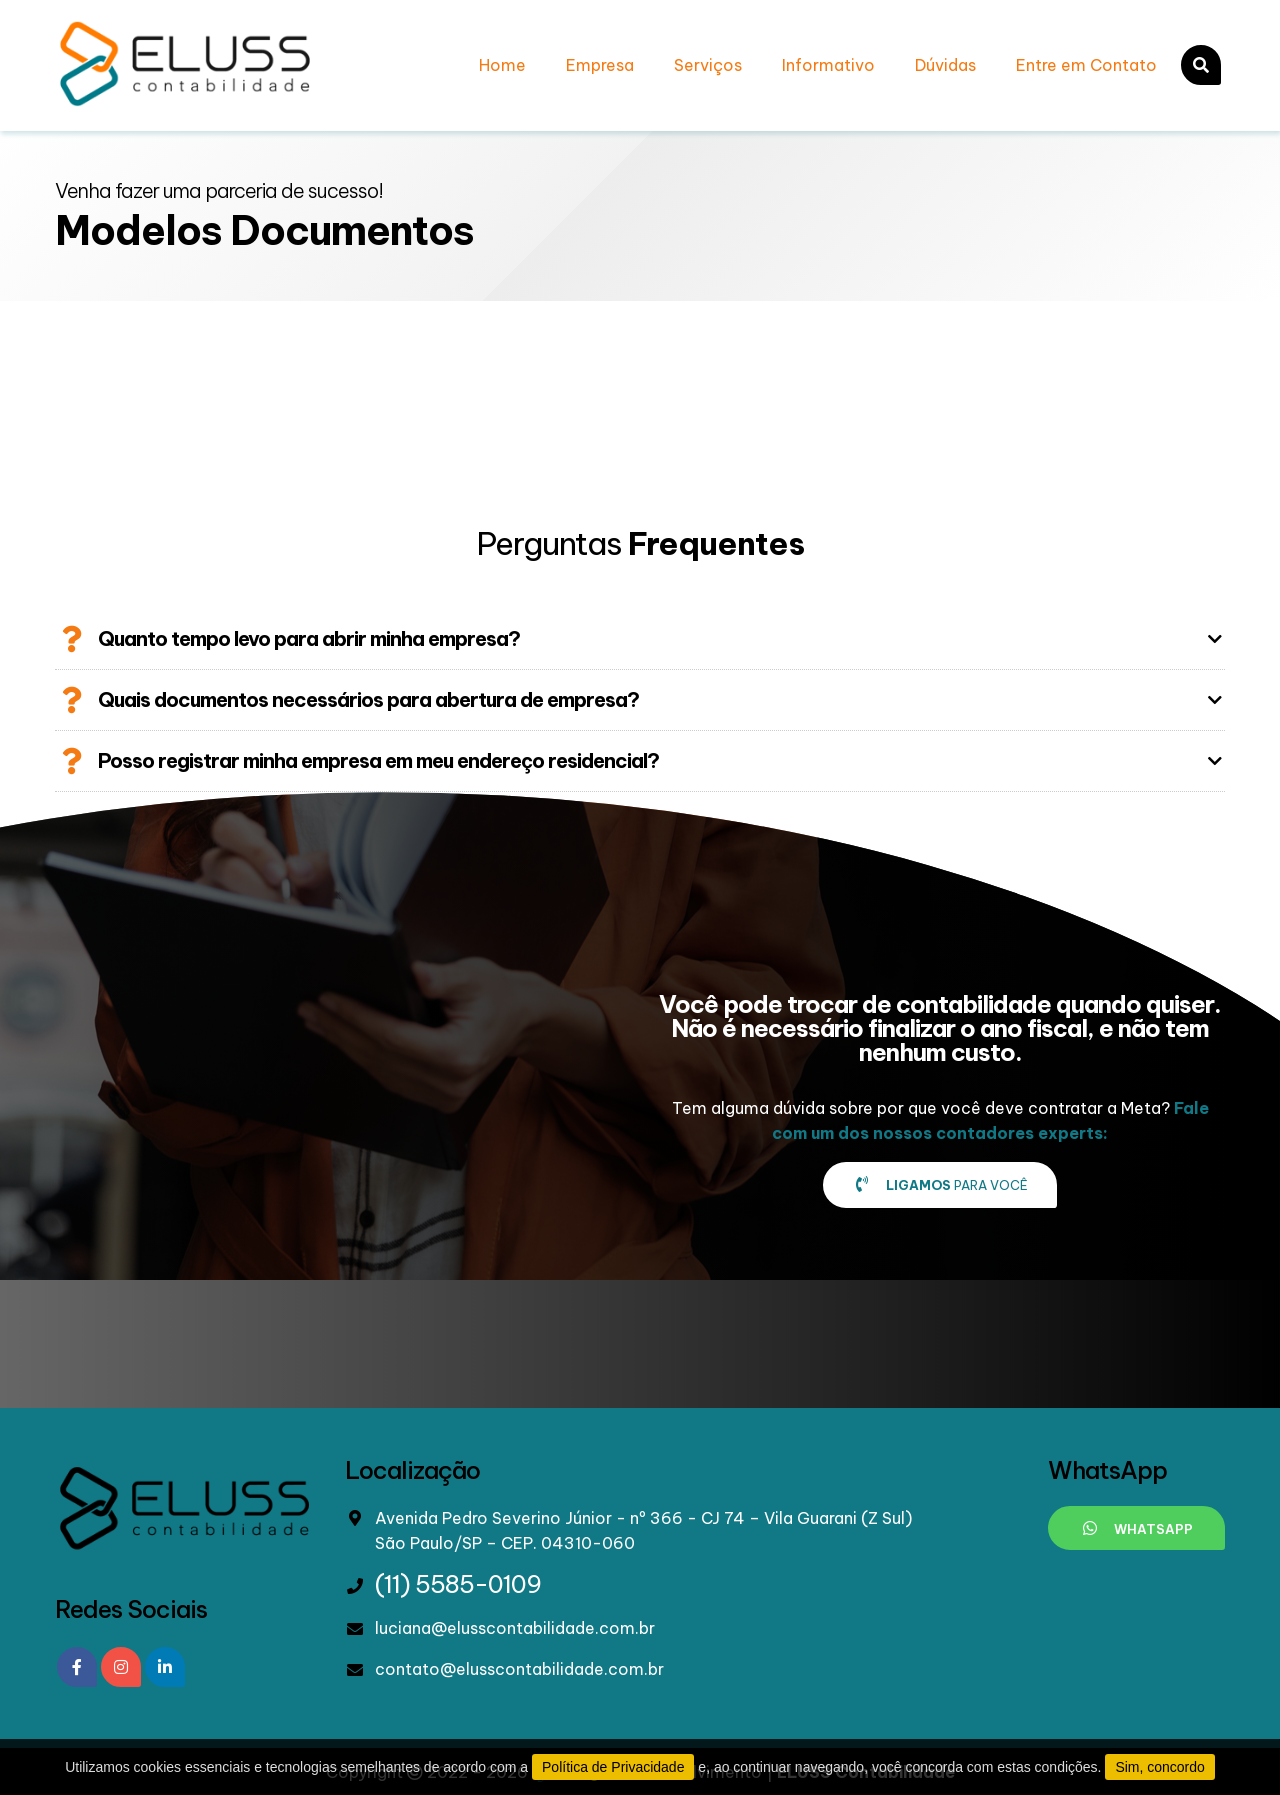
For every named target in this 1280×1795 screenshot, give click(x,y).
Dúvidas (945, 65)
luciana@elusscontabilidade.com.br (515, 1628)
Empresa (600, 65)
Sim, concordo (1159, 1767)
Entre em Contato (1086, 65)
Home (502, 65)
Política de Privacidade (613, 1767)
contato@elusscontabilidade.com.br (519, 1669)
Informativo (828, 65)
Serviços (708, 65)
